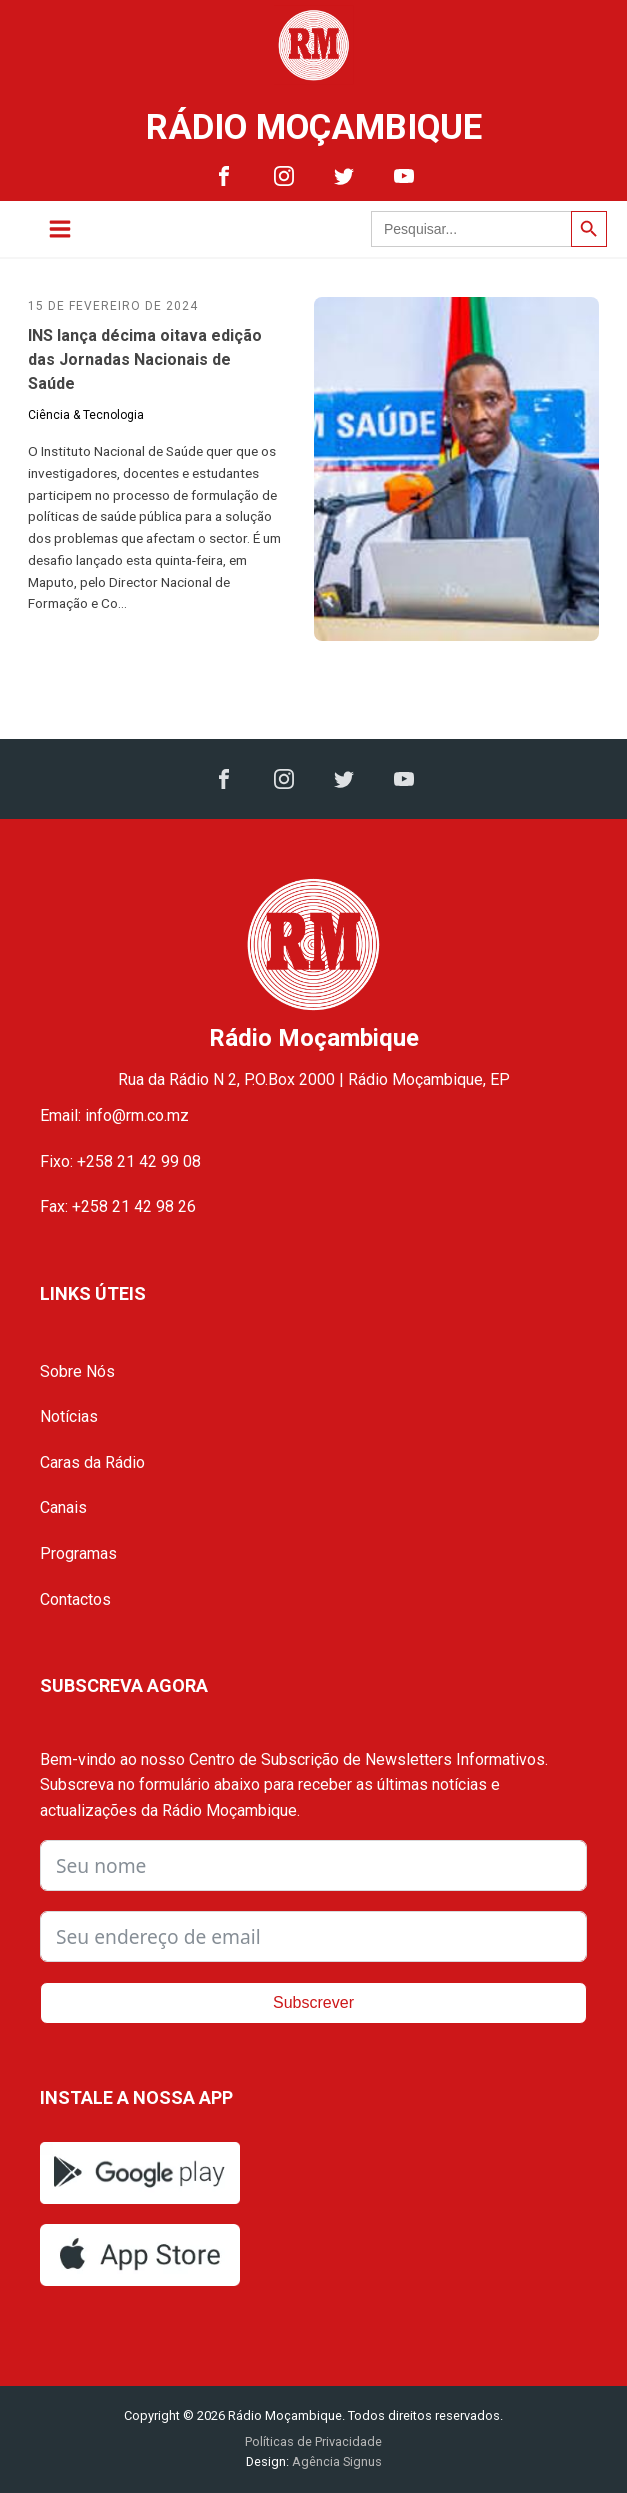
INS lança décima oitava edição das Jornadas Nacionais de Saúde (145, 359)
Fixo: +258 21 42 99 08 (120, 1161)
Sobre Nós (77, 1371)
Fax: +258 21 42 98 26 (118, 1206)
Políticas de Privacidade (313, 2441)
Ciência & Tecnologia (86, 415)
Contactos (75, 1599)
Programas (78, 1553)
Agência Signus (335, 2461)
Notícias (69, 1416)
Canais (63, 1507)
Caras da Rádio (92, 1462)
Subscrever (313, 2002)
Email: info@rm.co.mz (114, 1115)
